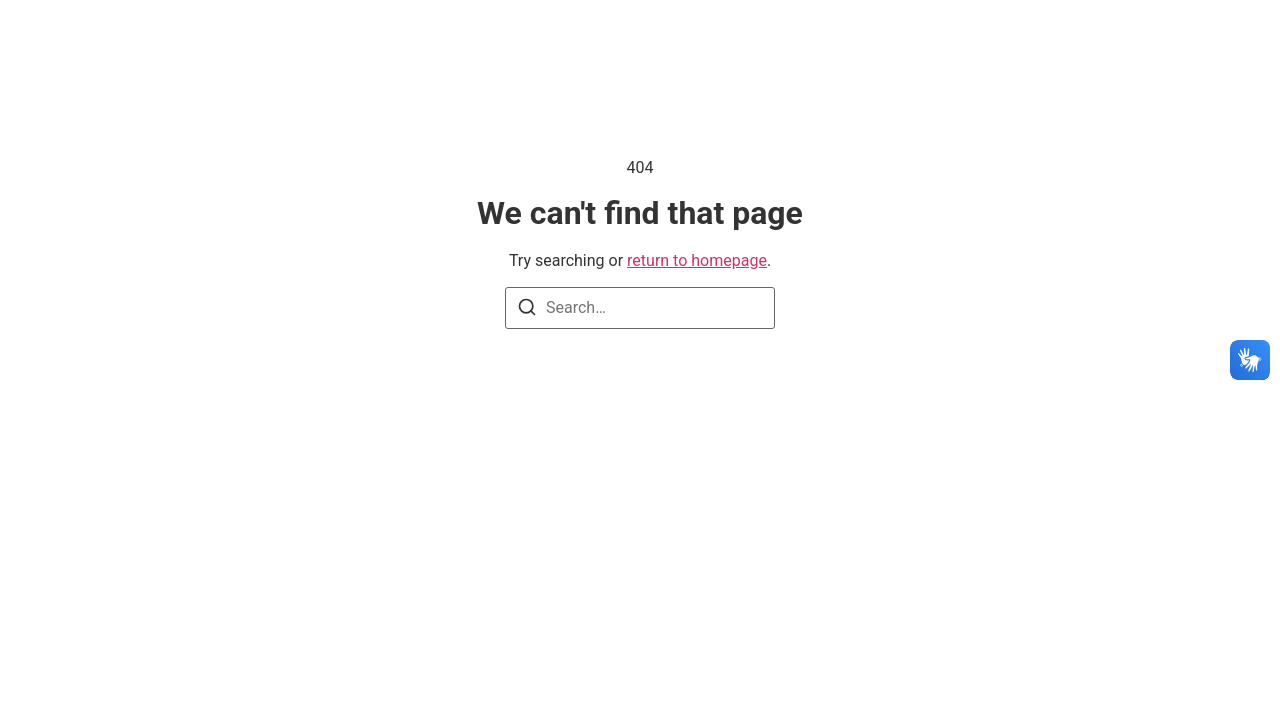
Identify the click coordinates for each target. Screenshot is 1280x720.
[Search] (527, 310)
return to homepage (697, 260)
